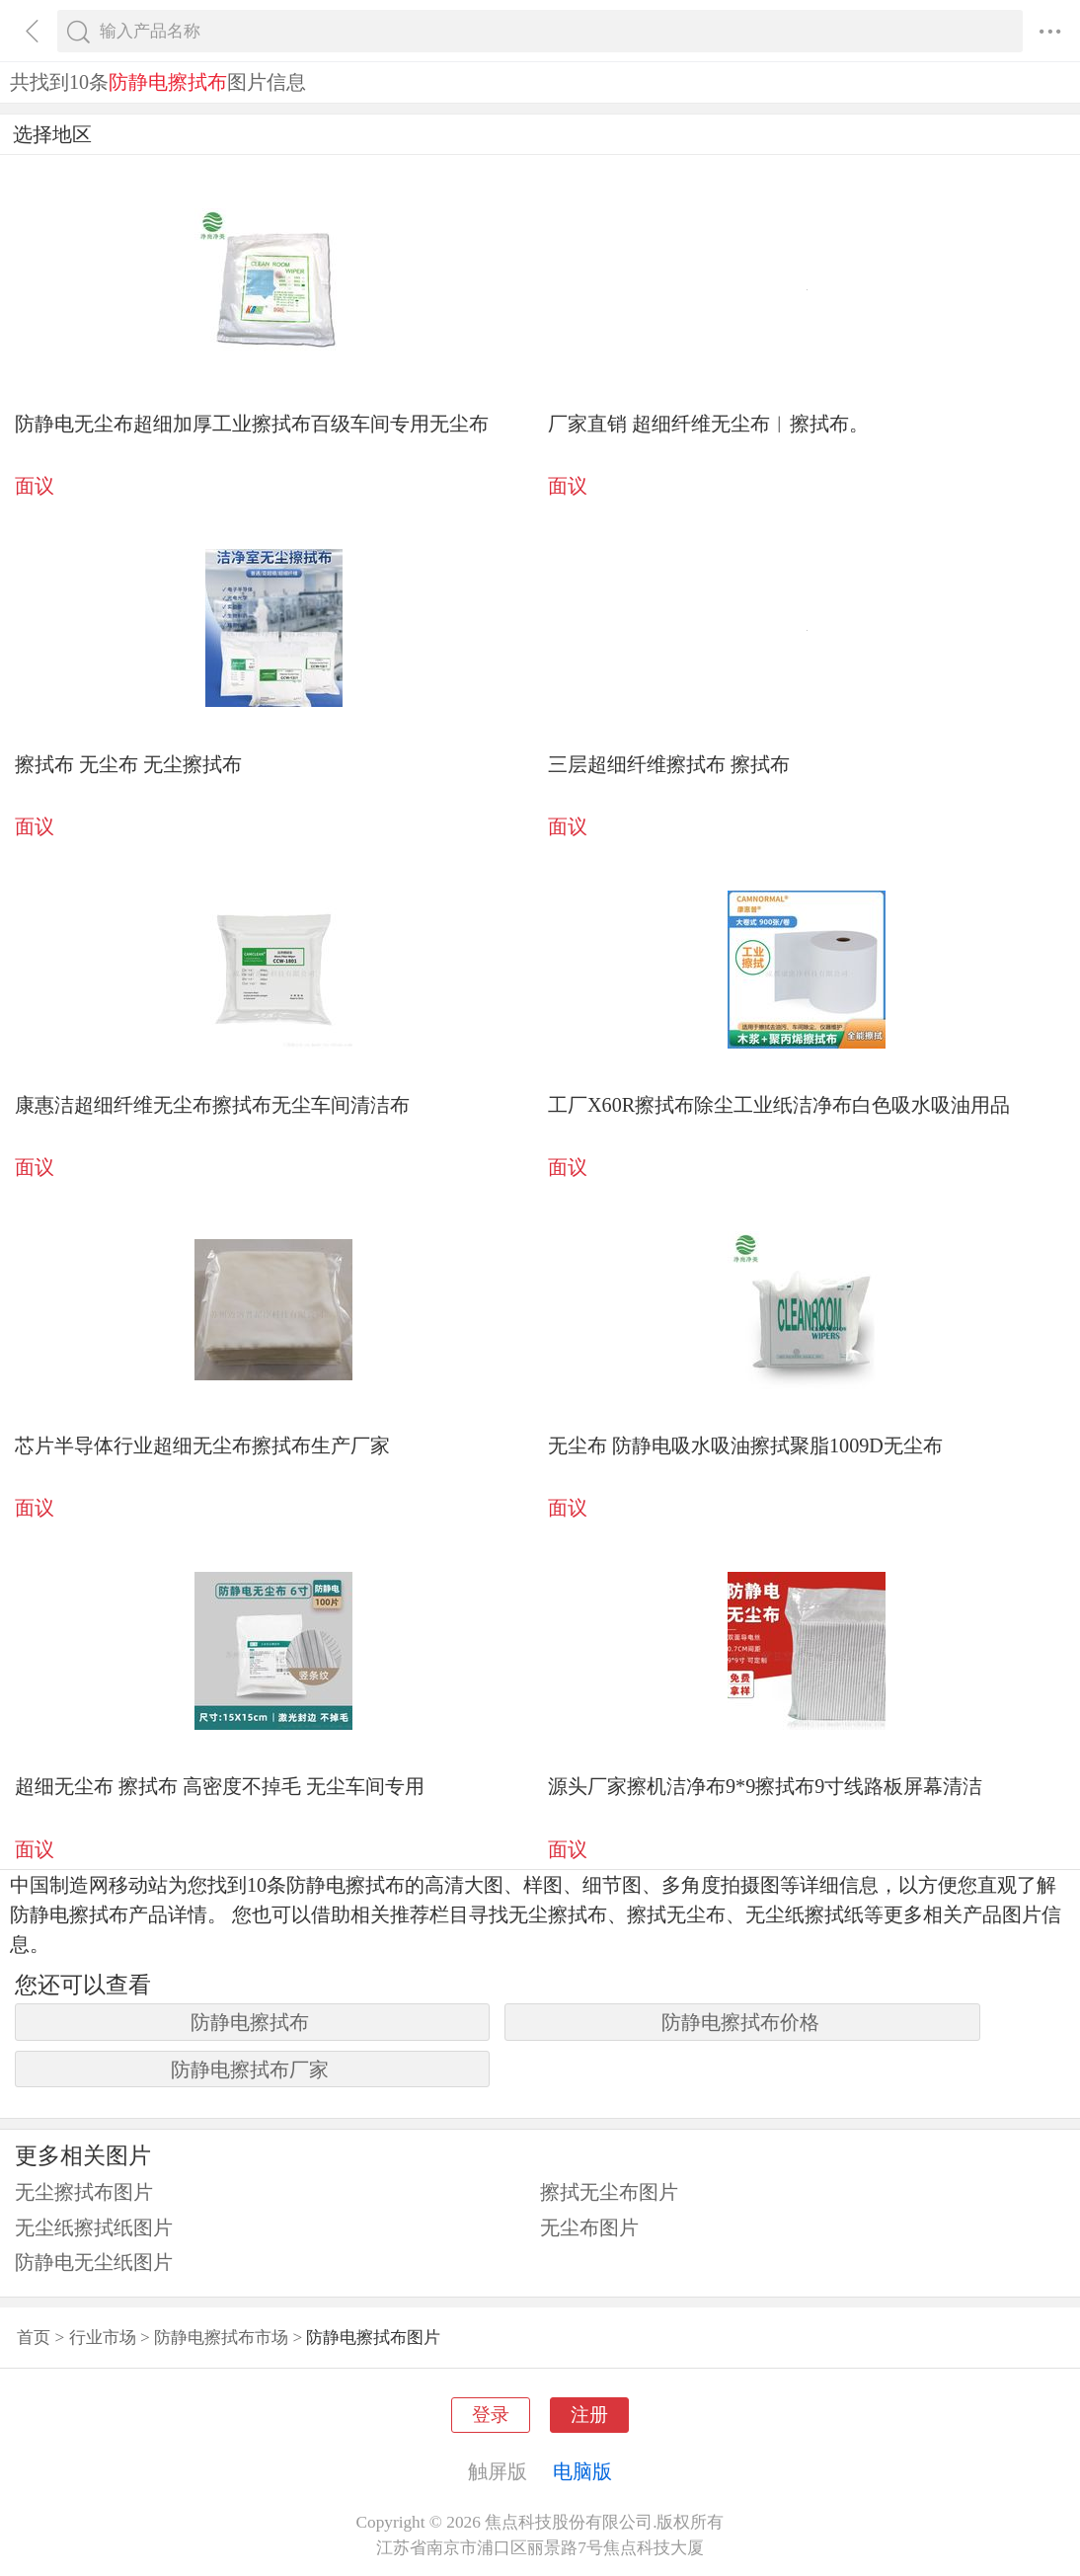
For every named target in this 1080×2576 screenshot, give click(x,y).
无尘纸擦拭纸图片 (94, 2227)
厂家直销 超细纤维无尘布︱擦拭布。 (708, 423)
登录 (490, 2414)
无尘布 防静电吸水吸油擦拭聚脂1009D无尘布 (745, 1445)
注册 (589, 2414)
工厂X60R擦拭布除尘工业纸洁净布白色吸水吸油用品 (779, 1105)
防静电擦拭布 (250, 2022)
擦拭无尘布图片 (609, 2192)
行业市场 (102, 2337)
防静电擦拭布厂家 (250, 2069)
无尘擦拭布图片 (84, 2192)
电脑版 (582, 2471)
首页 (33, 2337)
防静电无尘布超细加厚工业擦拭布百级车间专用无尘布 (252, 423)
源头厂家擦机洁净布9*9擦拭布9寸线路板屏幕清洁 (765, 1786)
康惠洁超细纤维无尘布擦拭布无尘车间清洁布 (212, 1105)
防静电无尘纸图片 (94, 2262)
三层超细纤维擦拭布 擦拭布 (669, 764)
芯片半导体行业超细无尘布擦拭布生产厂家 (202, 1445)
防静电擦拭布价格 (740, 2022)
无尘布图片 (589, 2227)
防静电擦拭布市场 (221, 2337)
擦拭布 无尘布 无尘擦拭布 (128, 764)
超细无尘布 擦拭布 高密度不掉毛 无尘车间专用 (219, 1786)
